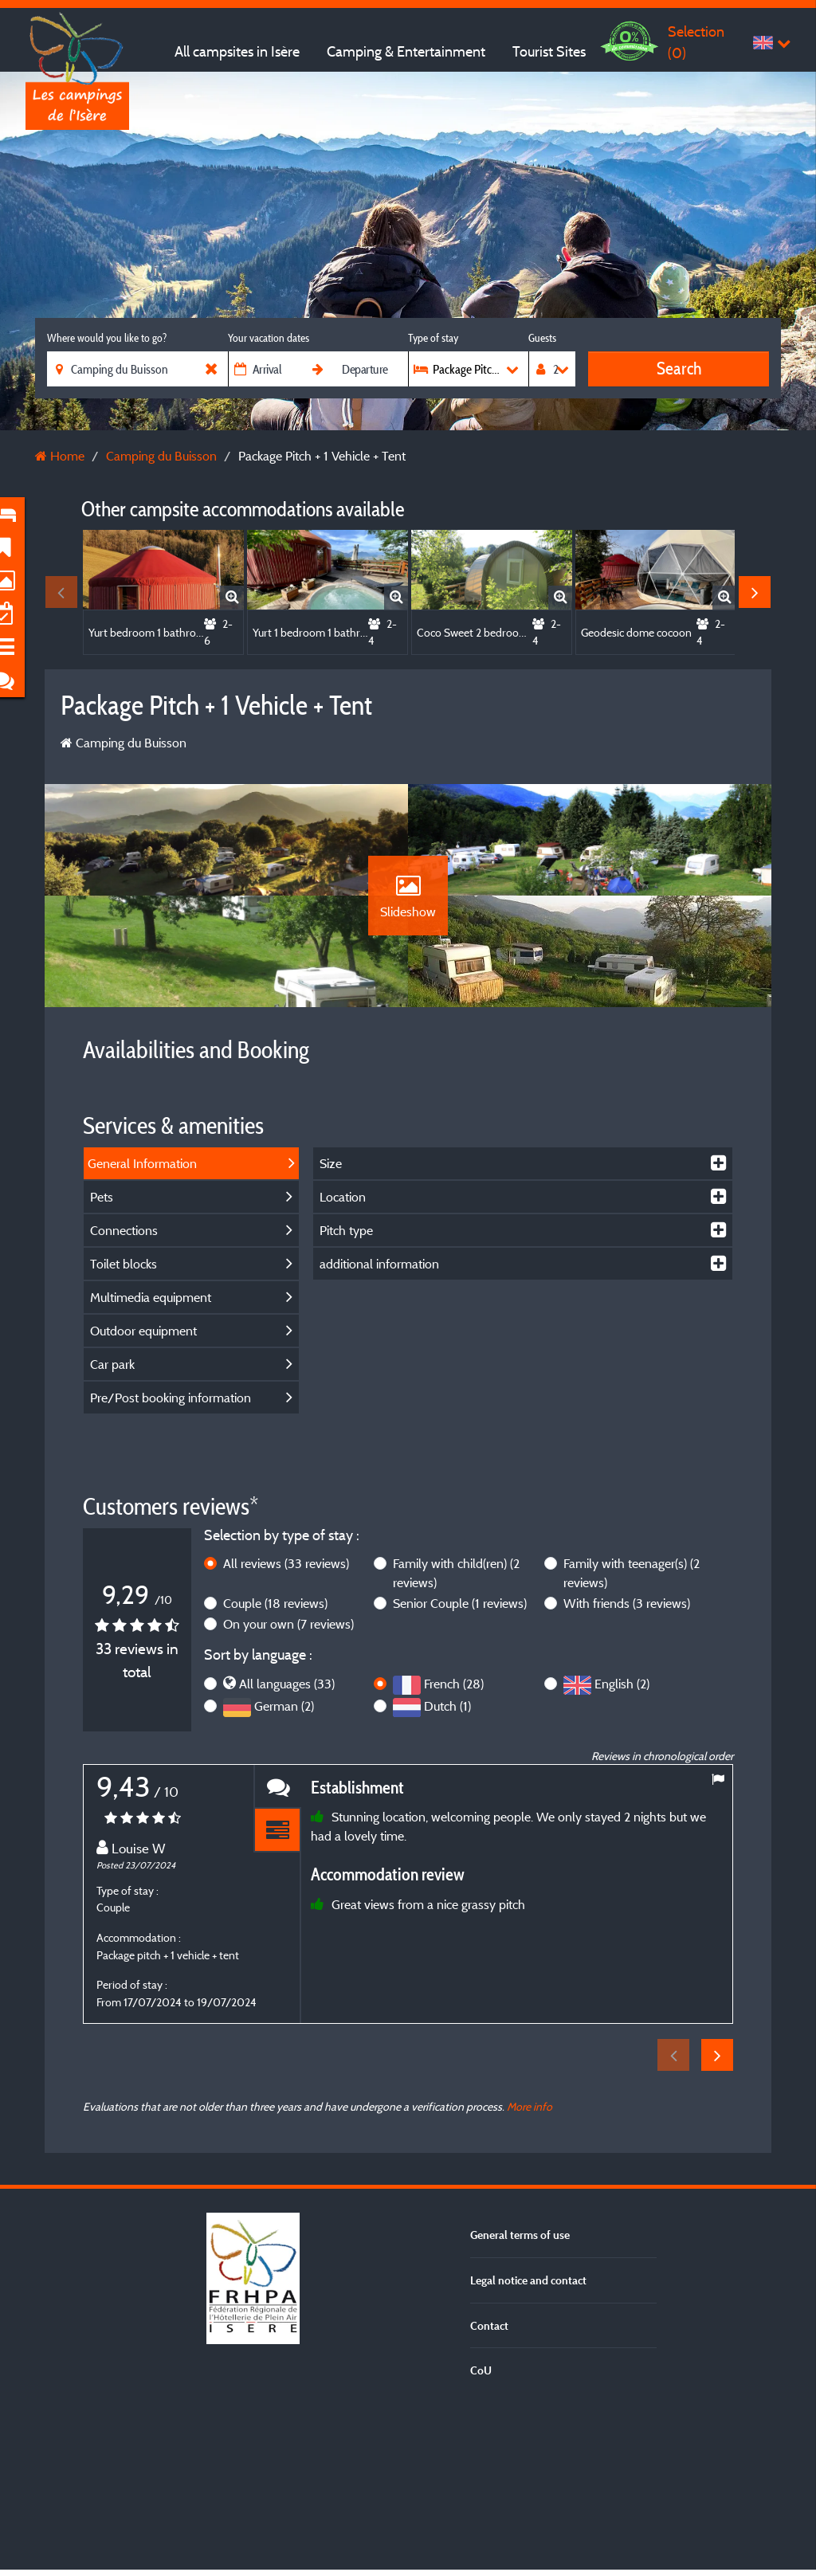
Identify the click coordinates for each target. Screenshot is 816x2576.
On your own (288, 1783)
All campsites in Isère (237, 51)
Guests (542, 338)
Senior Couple (460, 1762)
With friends (626, 1762)
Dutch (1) (447, 1865)
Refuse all (407, 2483)
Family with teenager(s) (631, 1732)
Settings (407, 2529)
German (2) (284, 1865)
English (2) (621, 1843)
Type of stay (433, 338)
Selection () (696, 41)
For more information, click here (579, 2382)
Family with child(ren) (456, 1732)
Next (755, 592)
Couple (275, 1762)
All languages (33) (287, 1843)
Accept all (408, 2437)
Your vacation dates (268, 338)
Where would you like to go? (107, 338)
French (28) (454, 1843)
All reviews (286, 1723)
